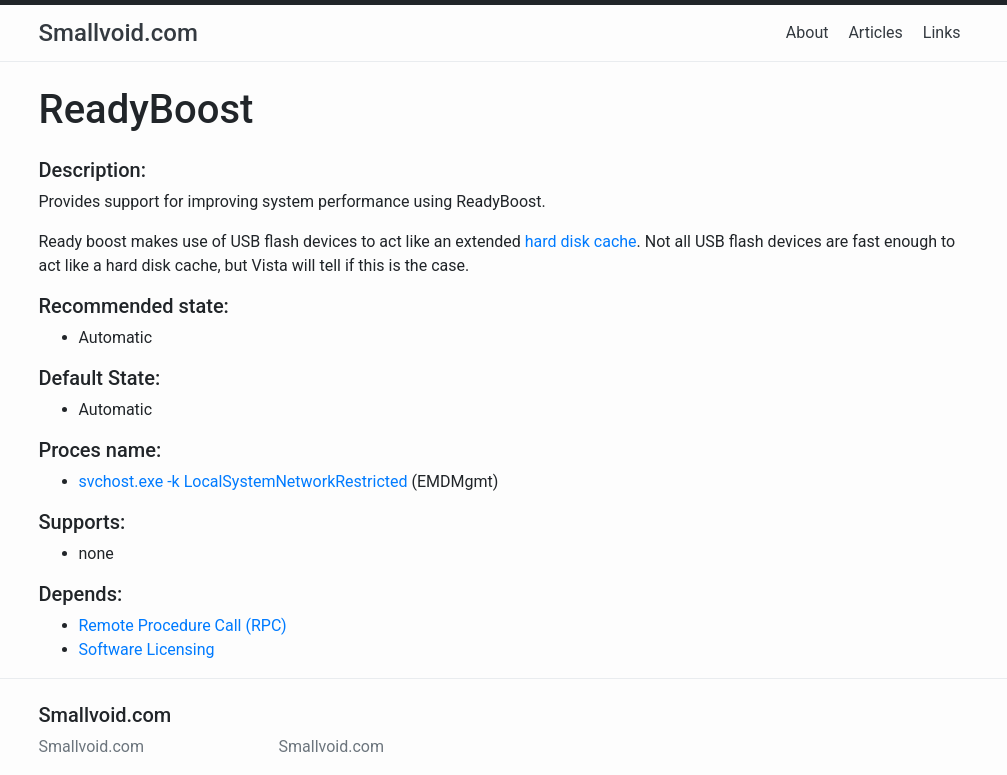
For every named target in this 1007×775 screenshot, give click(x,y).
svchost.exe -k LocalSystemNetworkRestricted (243, 481)
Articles (875, 32)
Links (942, 32)
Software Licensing (147, 649)
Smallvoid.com (118, 33)
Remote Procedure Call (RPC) (183, 625)
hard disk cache (581, 241)
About (807, 32)
